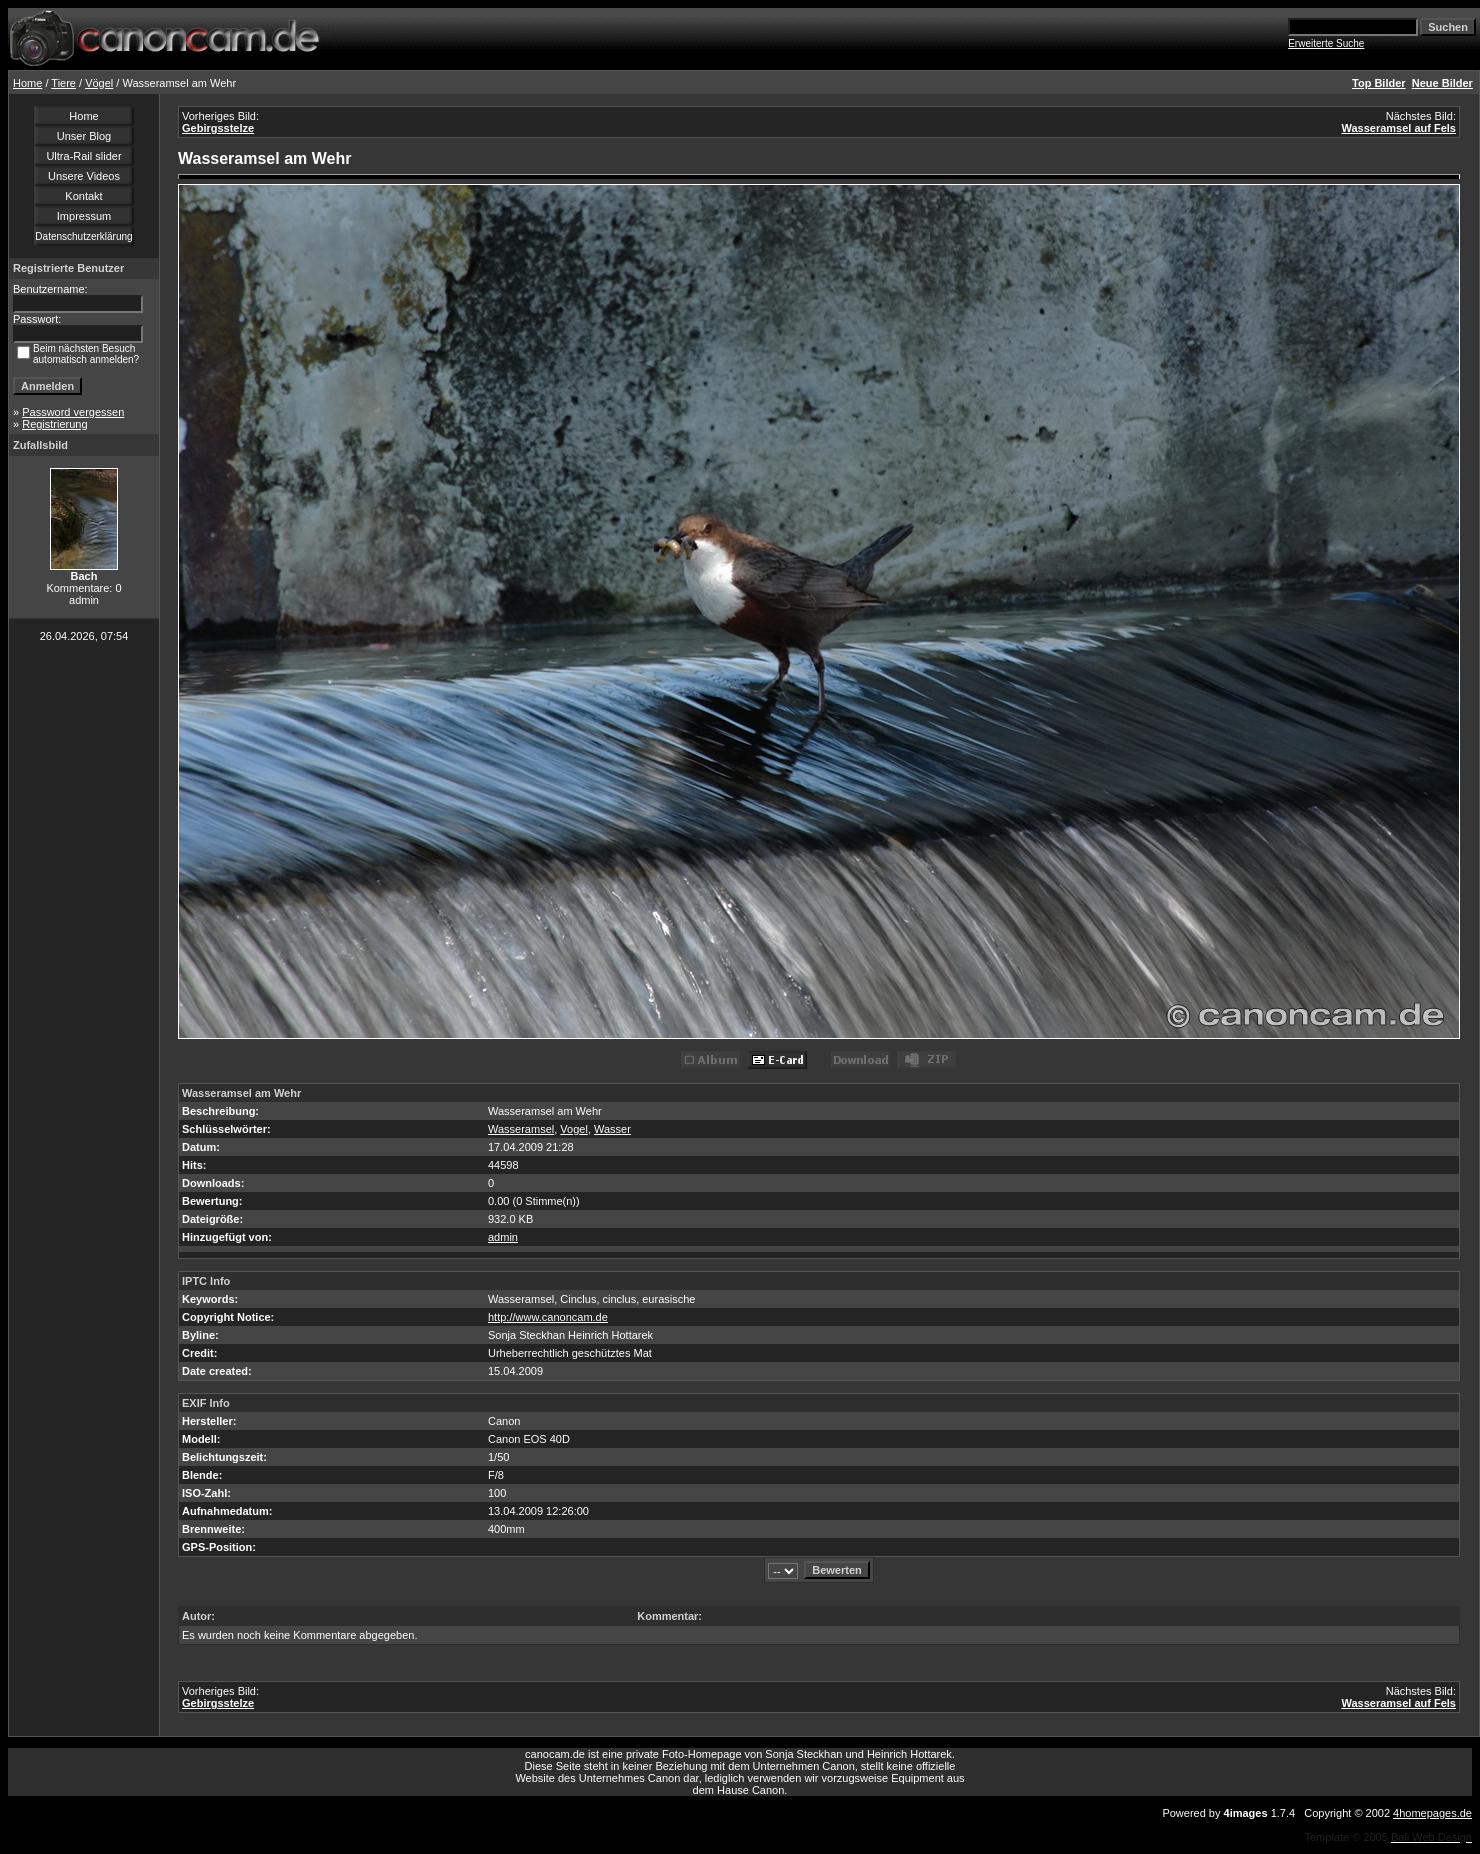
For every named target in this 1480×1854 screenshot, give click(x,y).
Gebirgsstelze (218, 128)
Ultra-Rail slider (83, 156)
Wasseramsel (521, 1129)
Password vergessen (73, 412)
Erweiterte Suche (1326, 43)
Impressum (84, 216)
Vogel (574, 1129)
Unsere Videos (84, 176)
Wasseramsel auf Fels (1398, 128)
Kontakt (83, 196)
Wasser (612, 1129)
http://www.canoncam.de (548, 1317)
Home (27, 83)
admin (503, 1237)
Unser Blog (84, 136)
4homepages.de (1432, 1813)
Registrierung (54, 424)
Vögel (99, 83)
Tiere (63, 83)
